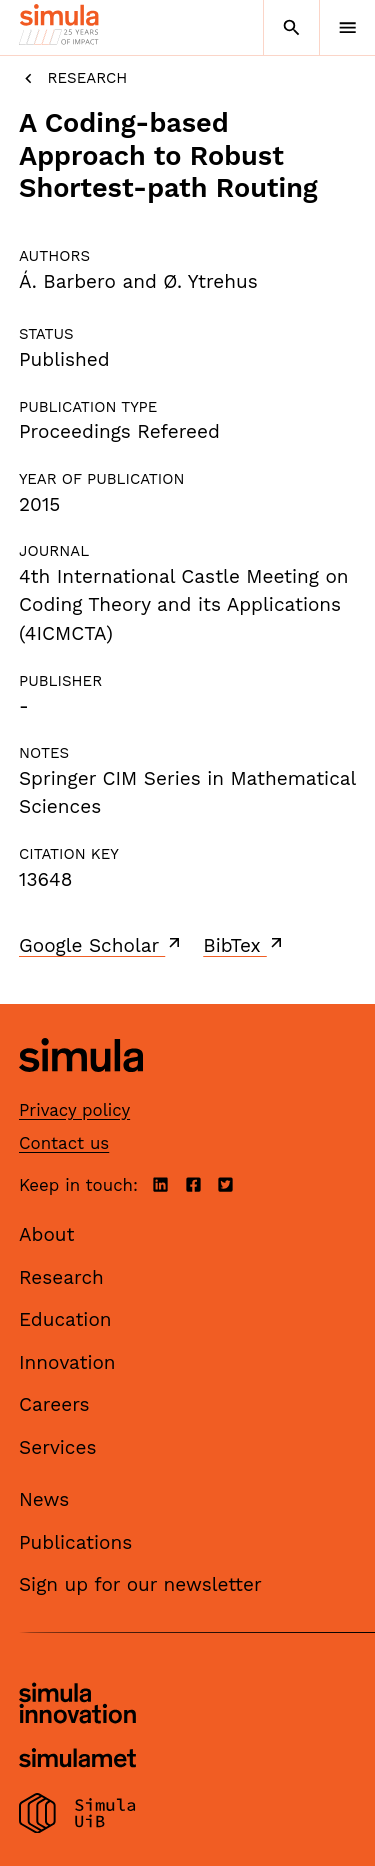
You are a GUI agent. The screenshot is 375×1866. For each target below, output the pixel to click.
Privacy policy (74, 1110)
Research (73, 78)
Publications (75, 1542)
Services (57, 1447)
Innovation (67, 1362)
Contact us (64, 1143)
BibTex (244, 945)
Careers (54, 1404)
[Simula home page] (81, 1087)
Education (65, 1319)
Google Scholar (101, 945)
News (44, 1499)
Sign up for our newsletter (140, 1584)
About (47, 1234)
